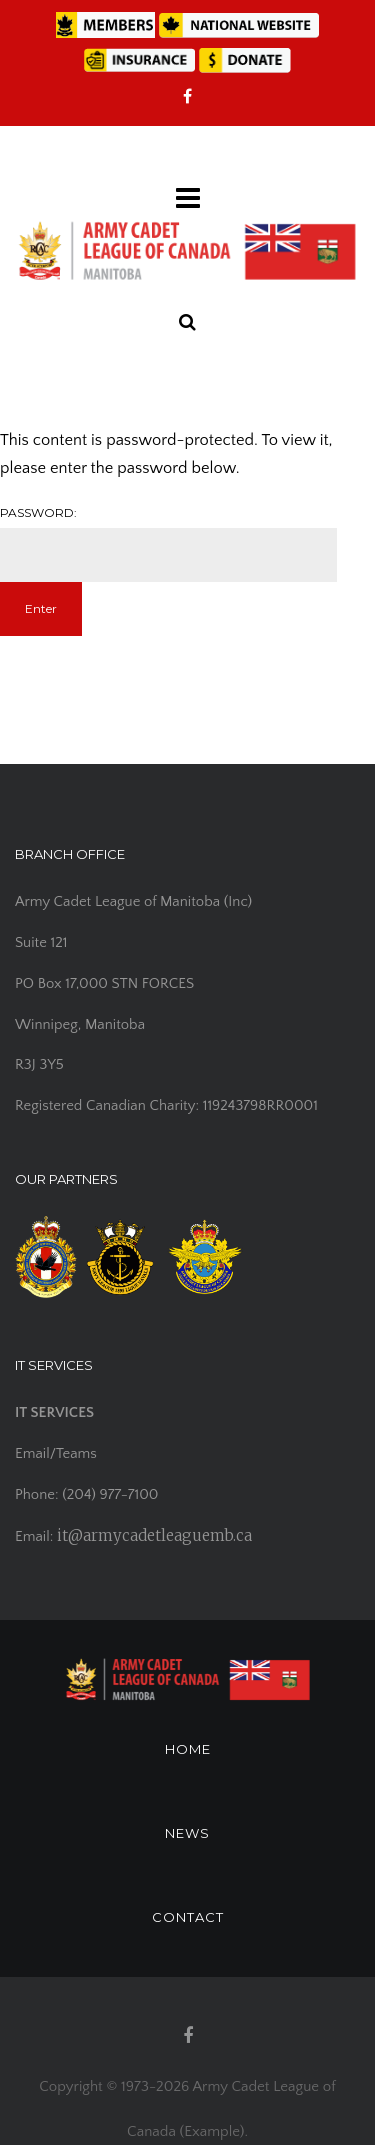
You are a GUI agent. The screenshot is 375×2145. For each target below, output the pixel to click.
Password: (168, 543)
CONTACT (188, 1917)
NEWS (187, 1833)
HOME (188, 1749)
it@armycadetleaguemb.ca (154, 1535)
